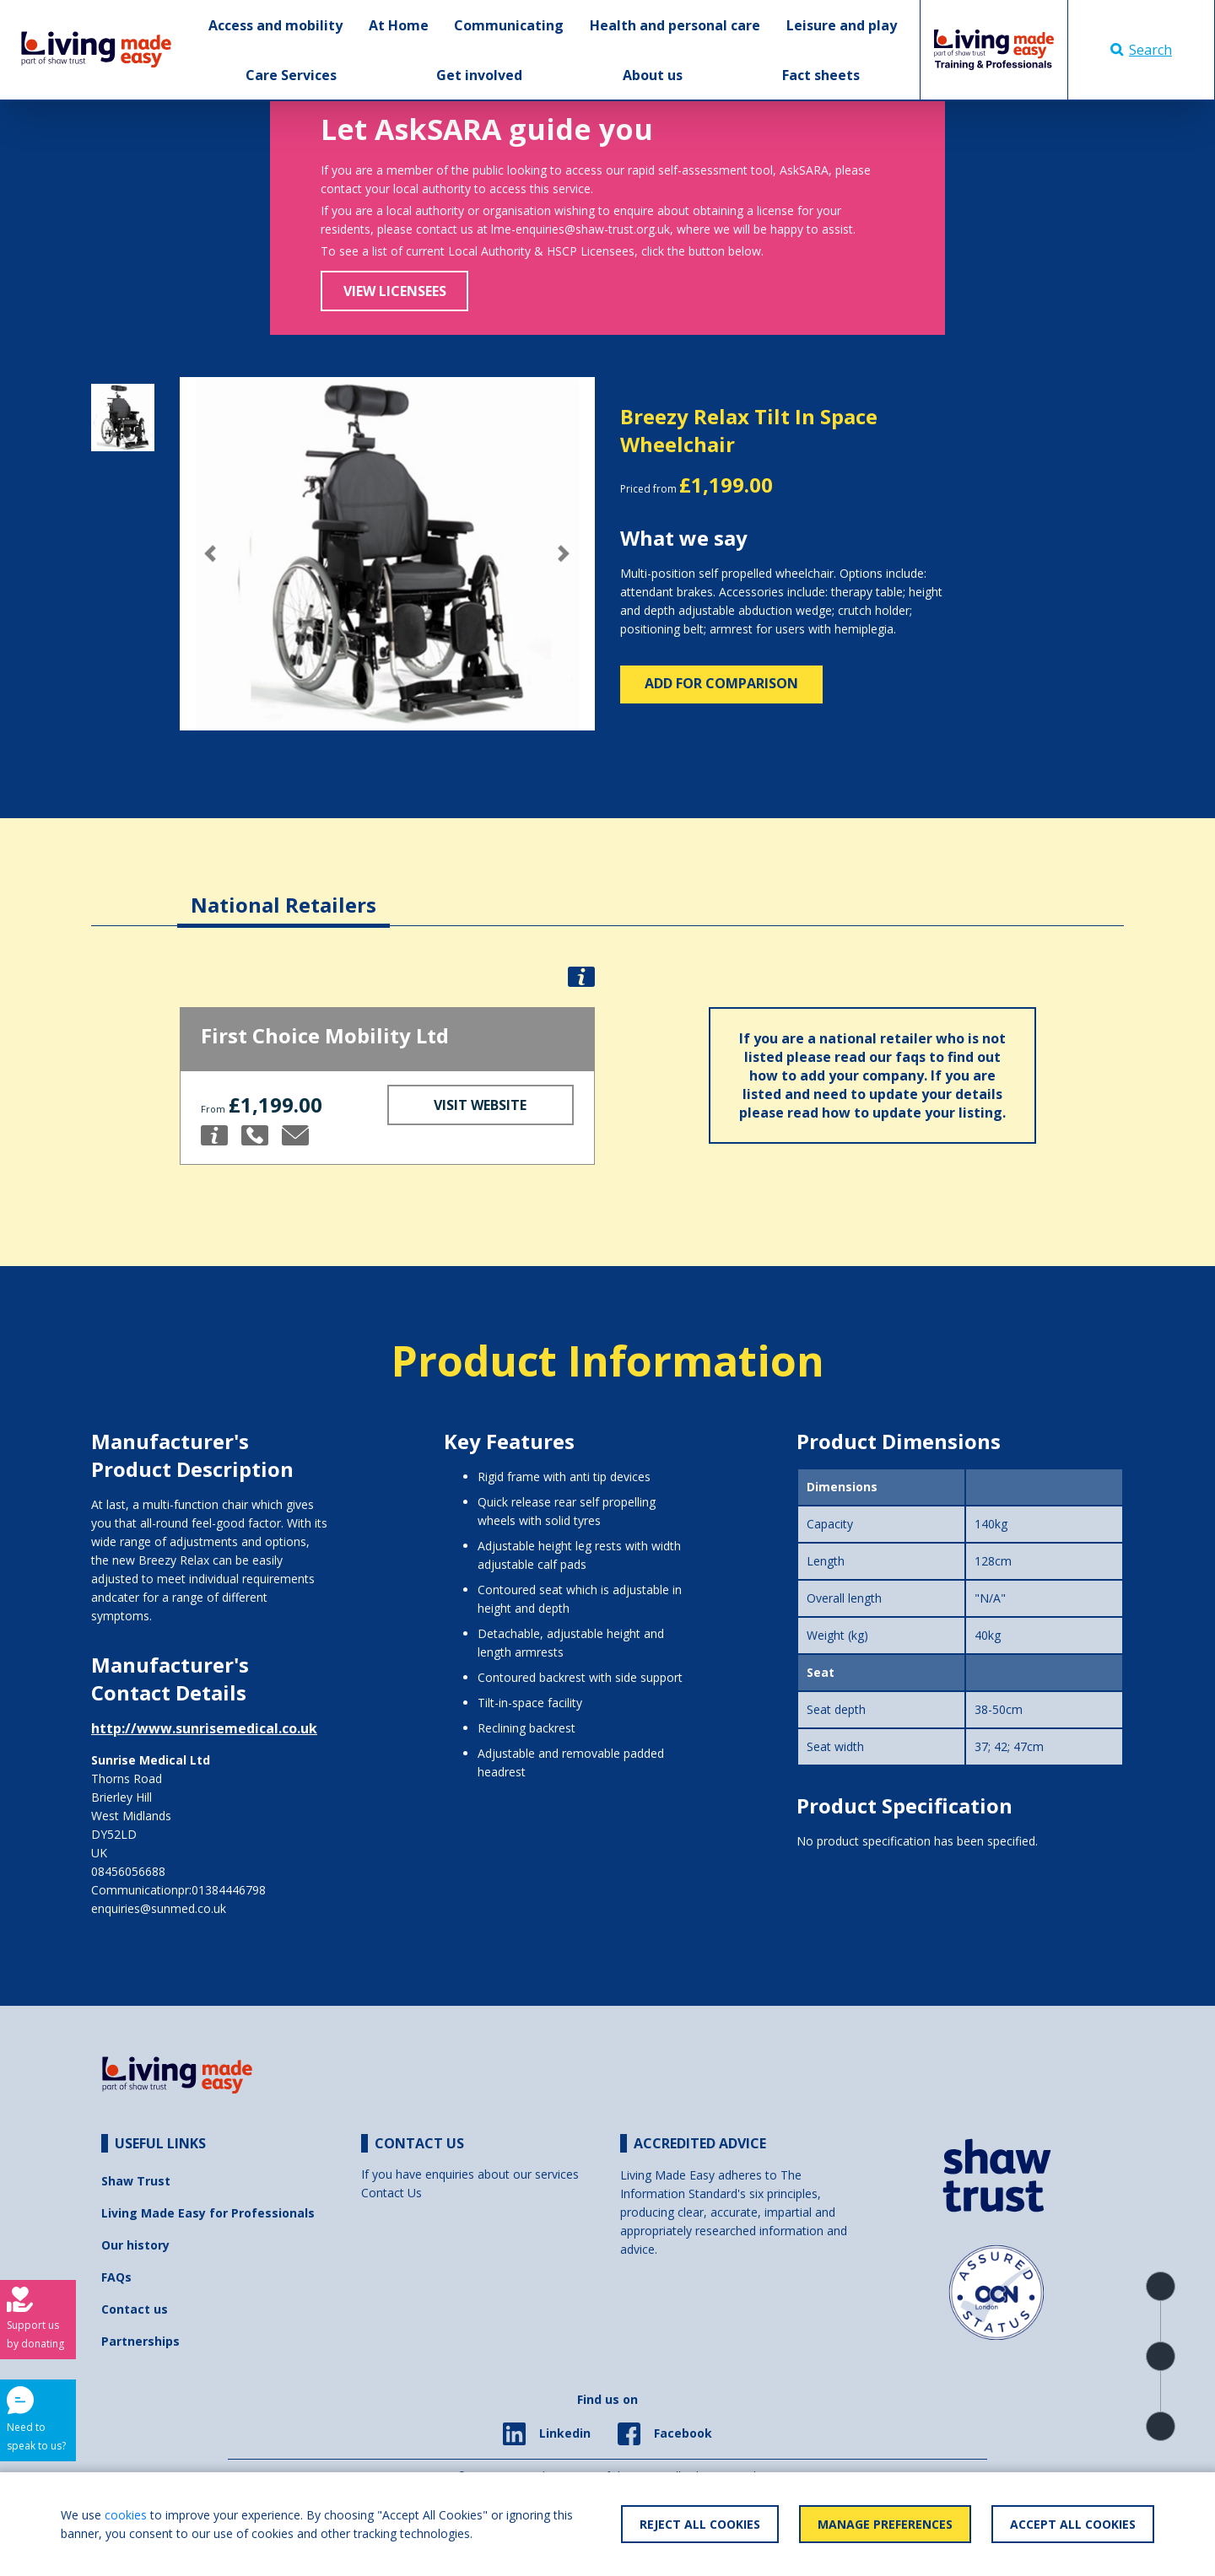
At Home (399, 25)
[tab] (283, 892)
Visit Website (480, 1105)
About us (653, 75)
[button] (211, 554)
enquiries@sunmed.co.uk (158, 1908)
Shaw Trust (135, 2181)
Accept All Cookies (1073, 2524)
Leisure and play (841, 25)
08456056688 (128, 1871)
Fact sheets (821, 75)
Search (1141, 49)
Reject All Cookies (700, 2524)
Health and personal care (675, 25)
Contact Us (391, 2193)
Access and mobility (275, 25)
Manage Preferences (885, 2524)
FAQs (116, 2277)
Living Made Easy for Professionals (208, 2213)
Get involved (479, 75)
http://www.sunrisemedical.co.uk (204, 1728)
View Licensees (394, 291)
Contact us (134, 2309)
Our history (135, 2245)
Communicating (509, 25)
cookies (126, 2515)
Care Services (291, 75)
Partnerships (140, 2341)
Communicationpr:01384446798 (178, 1890)
